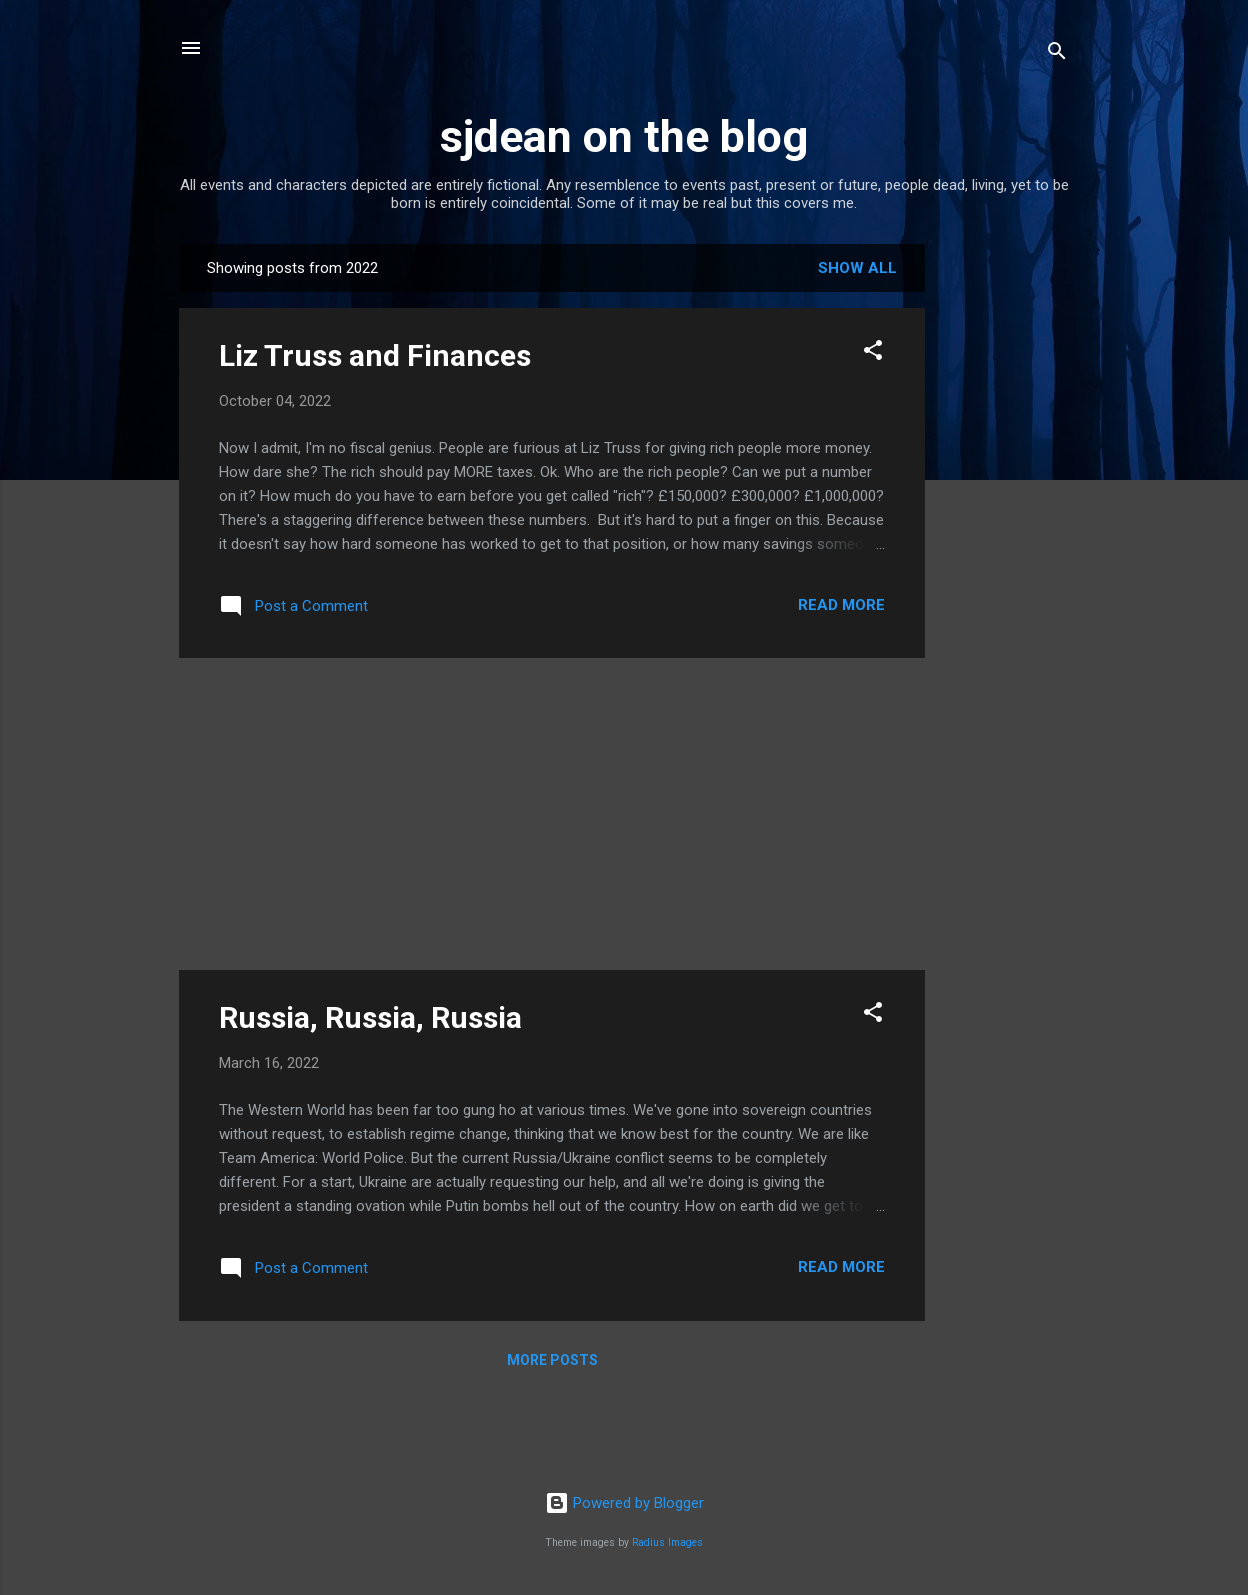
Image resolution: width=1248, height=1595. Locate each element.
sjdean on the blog (624, 136)
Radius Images (667, 1542)
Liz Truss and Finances (375, 355)
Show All (857, 268)
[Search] (1057, 54)
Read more (841, 605)
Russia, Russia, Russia (370, 1017)
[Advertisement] (1005, 544)
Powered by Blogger (624, 1503)
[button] (873, 353)
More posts (552, 1360)
